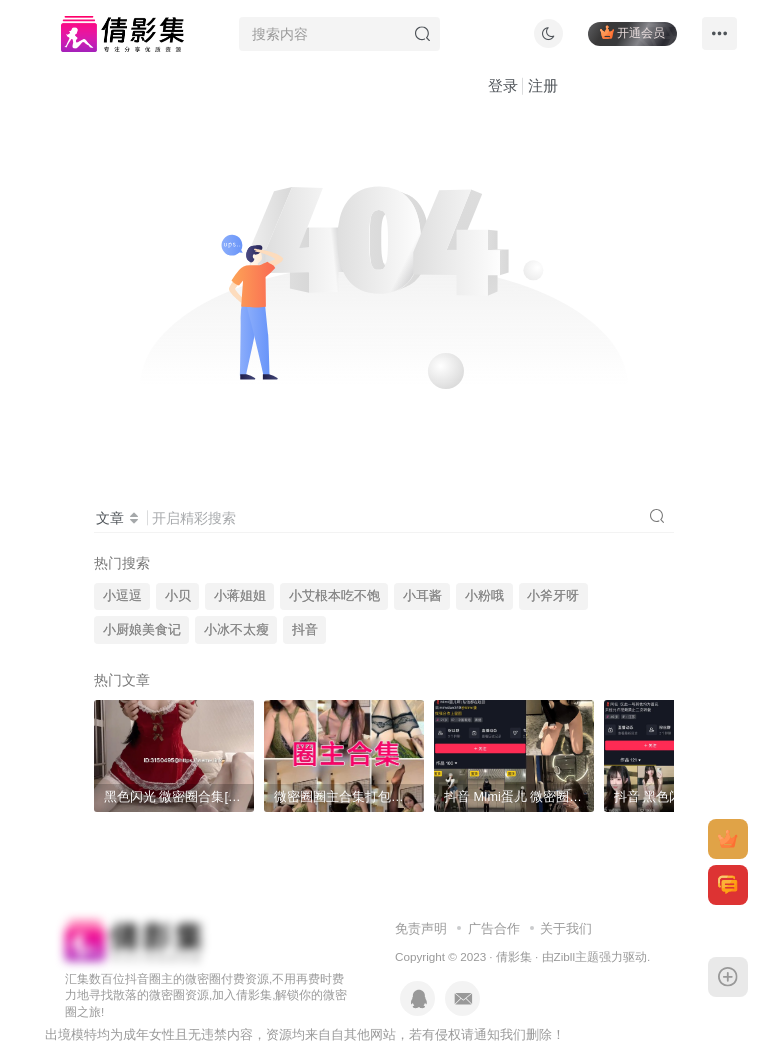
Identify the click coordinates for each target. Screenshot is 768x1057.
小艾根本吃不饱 (334, 596)
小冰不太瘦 (236, 630)
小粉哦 (484, 596)
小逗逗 (122, 596)
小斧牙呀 (553, 596)
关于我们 (566, 928)
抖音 (305, 630)
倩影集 (514, 956)
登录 (503, 85)
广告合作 (494, 928)
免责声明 (421, 928)
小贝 (178, 596)
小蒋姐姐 (240, 596)
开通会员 (632, 32)
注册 (543, 85)
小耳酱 (422, 596)
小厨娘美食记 (142, 630)
